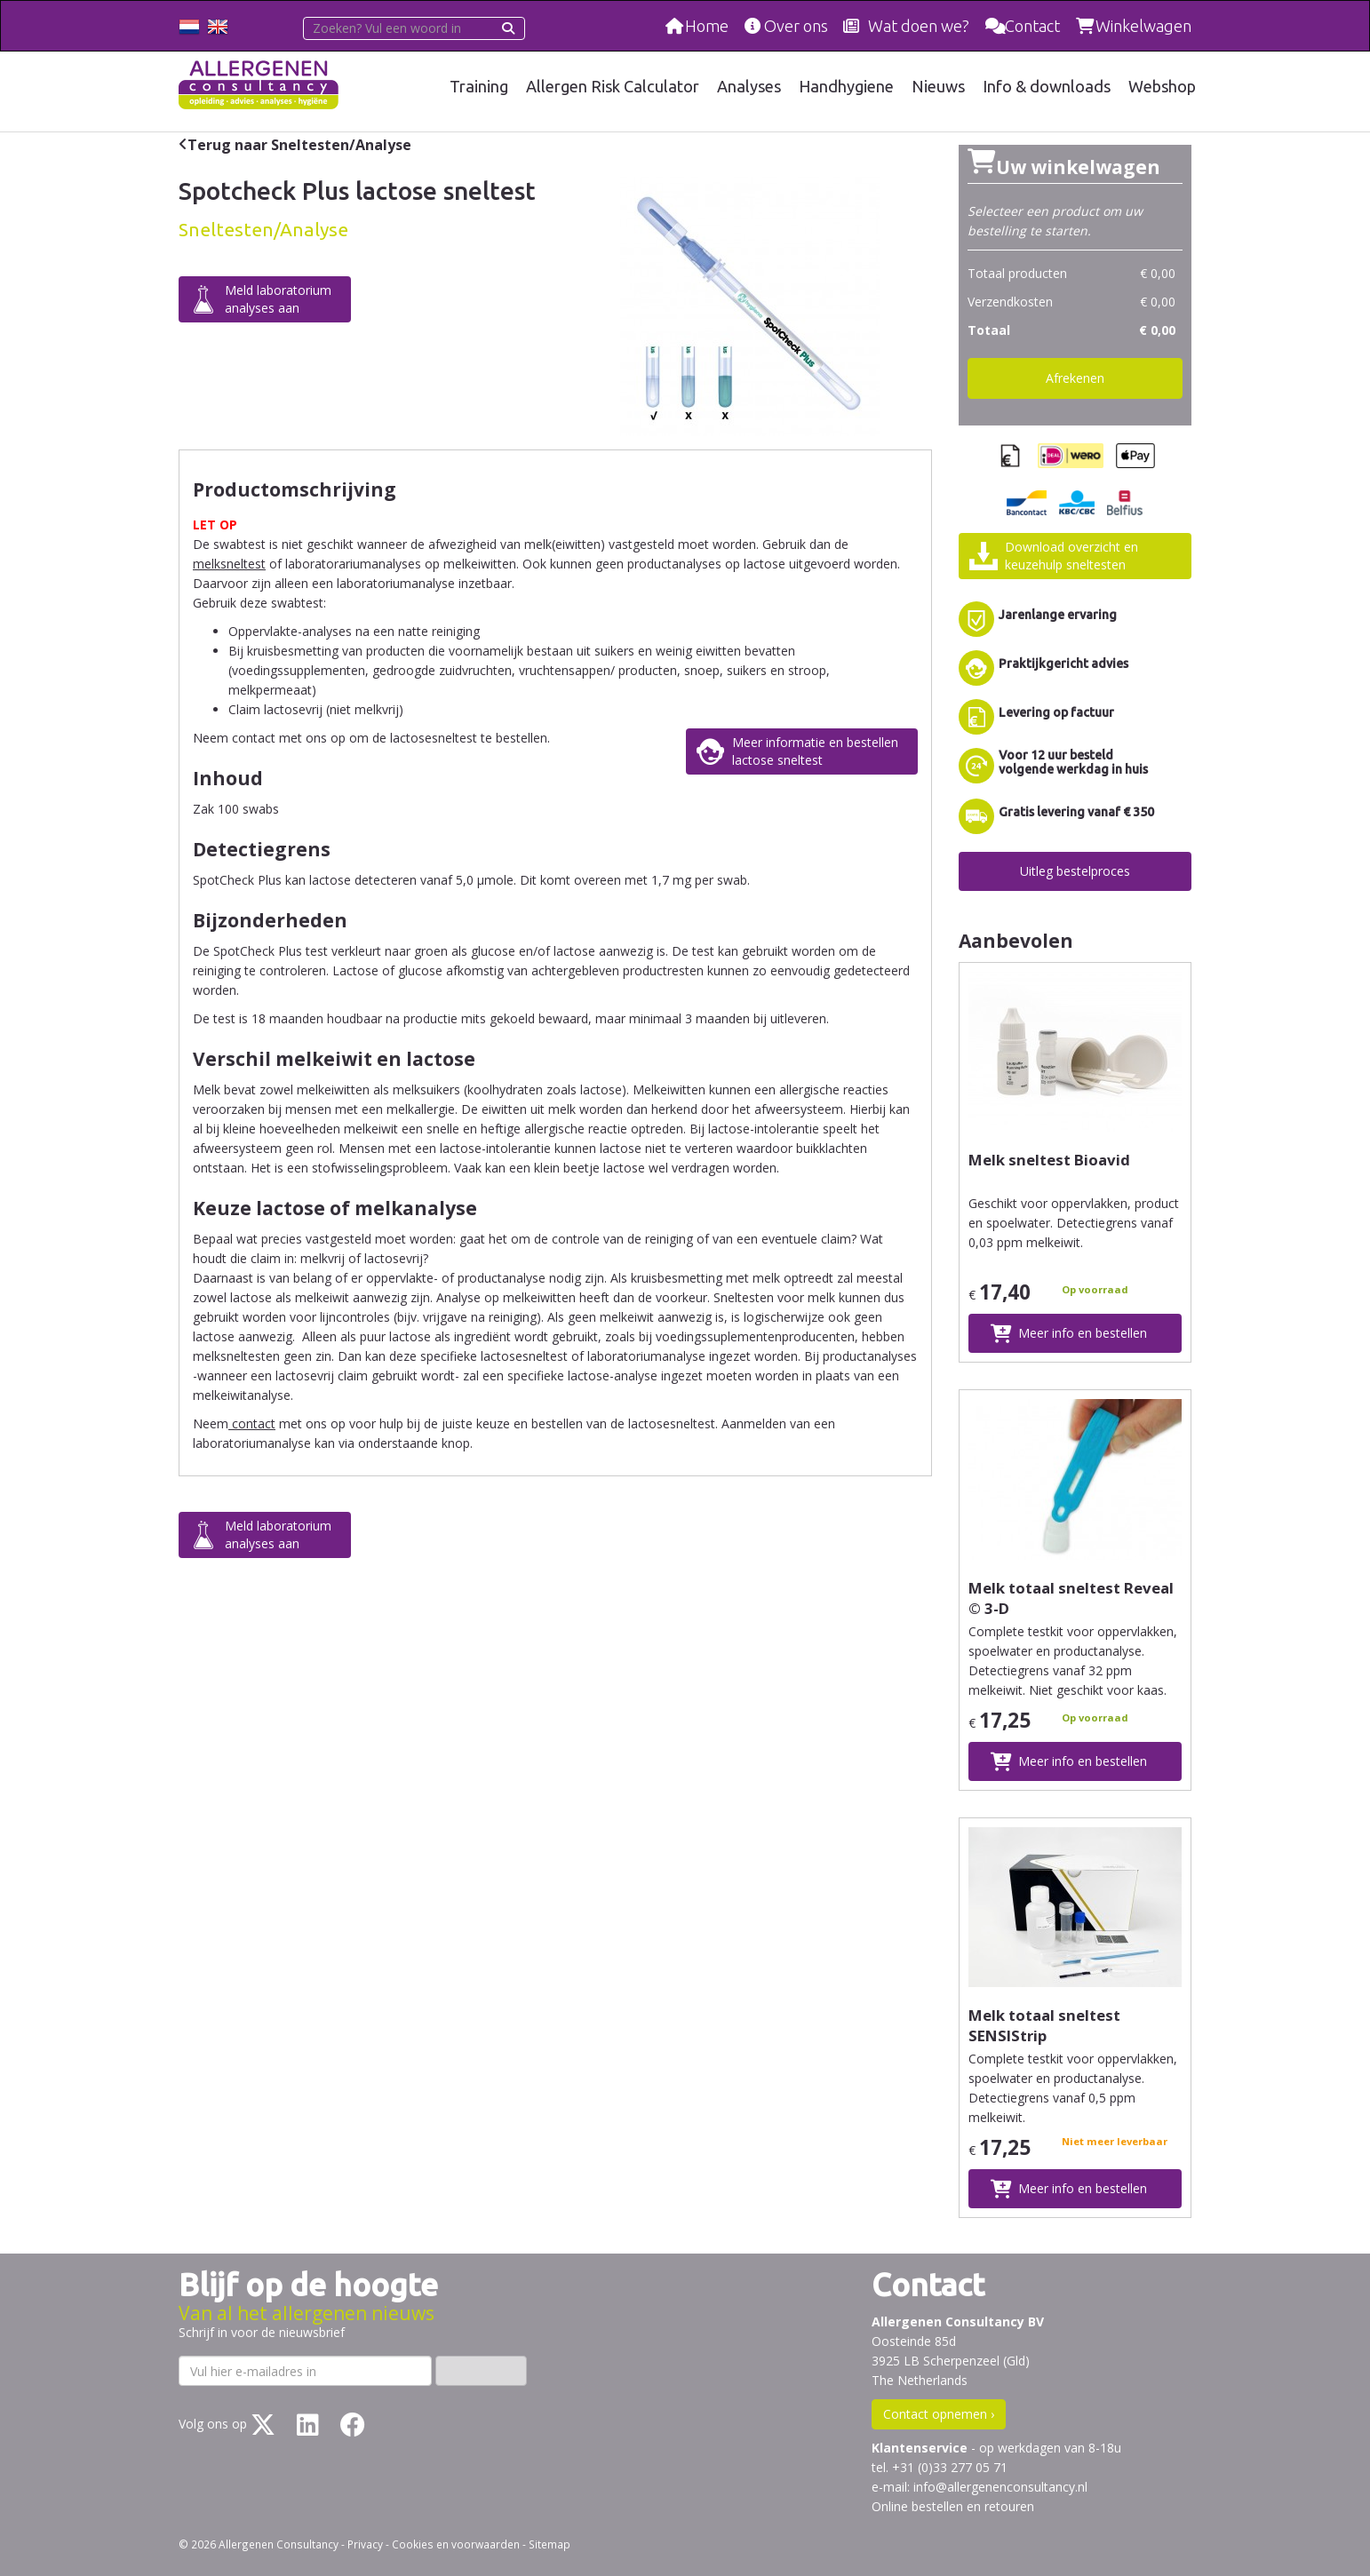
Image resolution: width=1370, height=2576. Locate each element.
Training (481, 86)
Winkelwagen (1143, 26)
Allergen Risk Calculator (615, 86)
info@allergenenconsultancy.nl (1000, 2486)
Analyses (752, 86)
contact (251, 1423)
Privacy (365, 2544)
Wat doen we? (918, 26)
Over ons (796, 26)
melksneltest (229, 563)
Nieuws (940, 86)
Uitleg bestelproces (1075, 871)
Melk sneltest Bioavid (1049, 1159)
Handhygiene (848, 86)
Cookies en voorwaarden (456, 2544)
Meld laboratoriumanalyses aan (278, 299)
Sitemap (549, 2544)
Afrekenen (1075, 378)
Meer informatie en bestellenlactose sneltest (815, 751)
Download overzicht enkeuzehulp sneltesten (1071, 555)
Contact (1032, 26)
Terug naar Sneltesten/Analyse (299, 145)
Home (706, 26)
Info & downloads (1047, 86)
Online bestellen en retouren (953, 2506)
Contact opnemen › (938, 2413)
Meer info (1082, 1332)
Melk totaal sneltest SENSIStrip (1044, 2025)
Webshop (1162, 86)
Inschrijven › (481, 2370)
